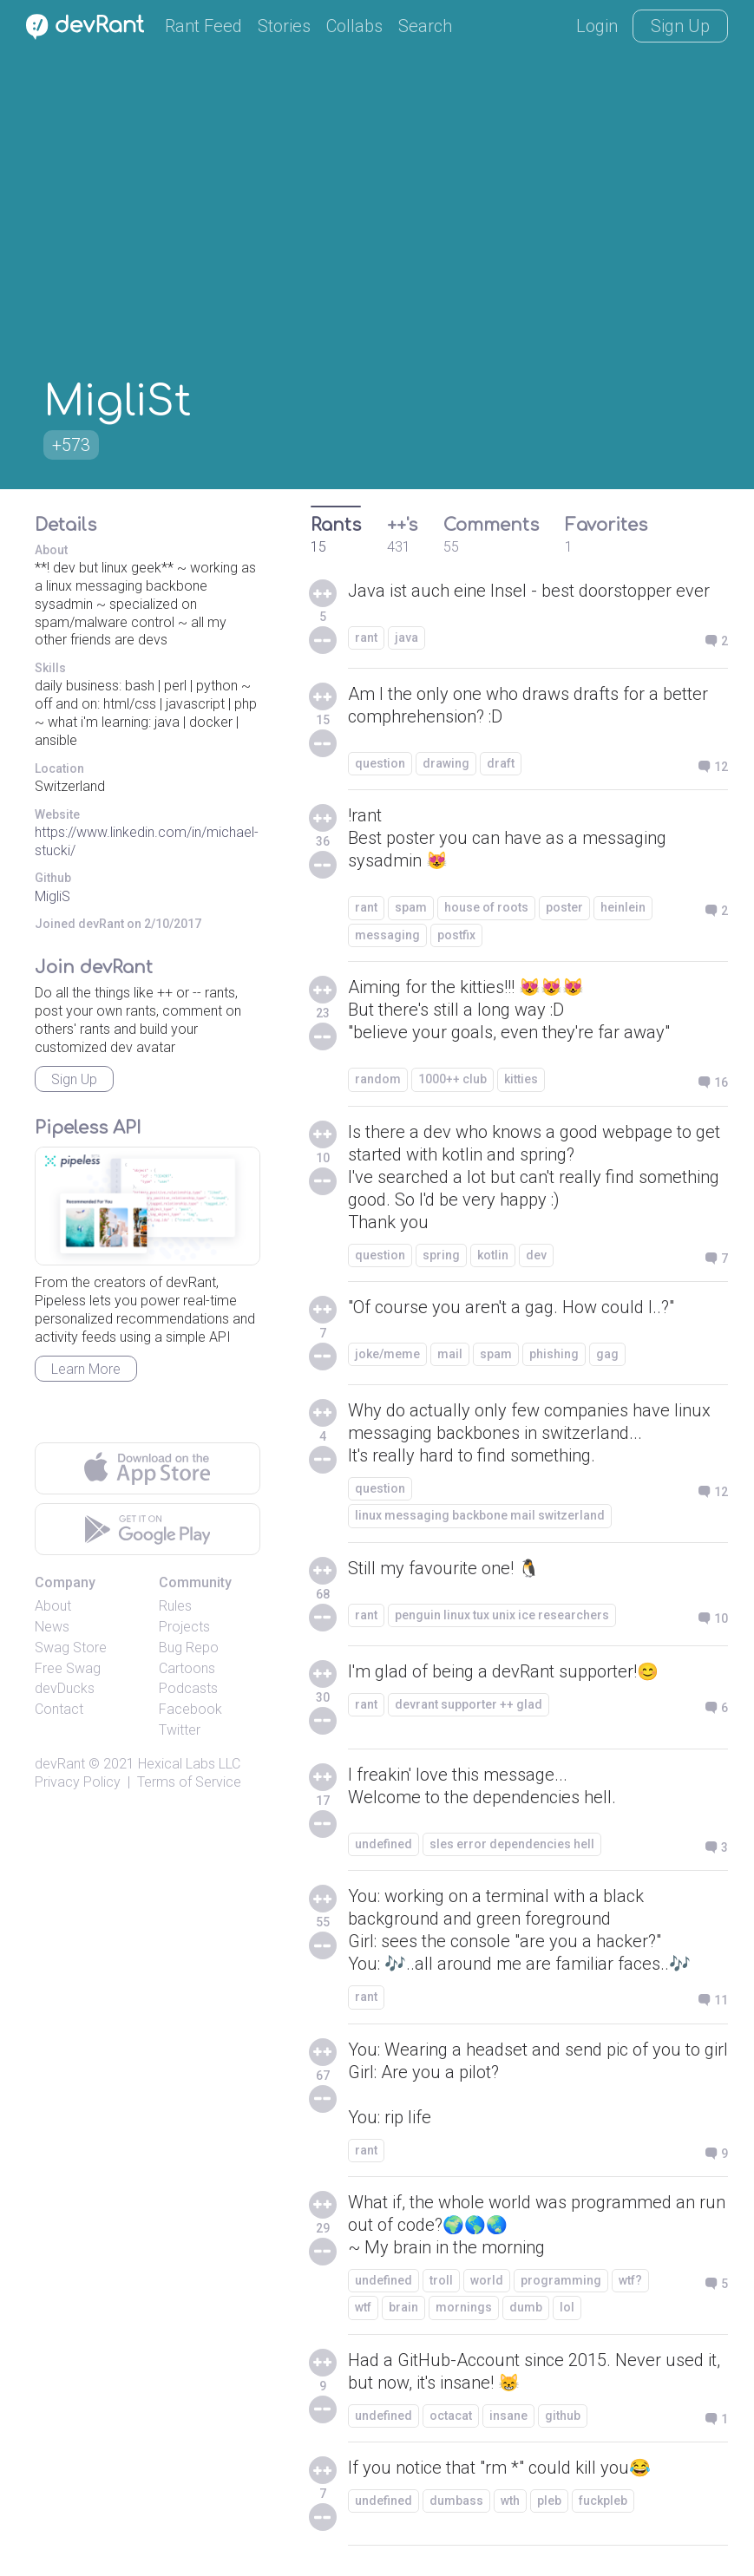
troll (441, 2280)
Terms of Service (189, 1782)
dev (536, 1255)
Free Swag (68, 1668)
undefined (383, 1844)
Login (597, 26)
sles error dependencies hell (511, 1844)
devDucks (65, 1688)
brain (403, 2307)
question (380, 763)
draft (501, 763)
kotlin (492, 1255)
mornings (464, 2307)
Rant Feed (203, 26)
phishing (554, 1354)
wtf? (630, 2280)
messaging (387, 935)
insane (508, 2415)
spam (411, 907)
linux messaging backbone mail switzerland (480, 1515)
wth (510, 2500)
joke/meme (387, 1354)
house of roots (486, 907)
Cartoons (187, 1668)
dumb (525, 2307)
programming (561, 2280)
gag (607, 1354)
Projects (184, 1626)
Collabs (354, 26)
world (486, 2280)
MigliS (52, 896)
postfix (456, 935)
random (378, 1079)
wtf (363, 2307)
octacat (450, 2415)
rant (366, 637)
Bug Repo (189, 1647)
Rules (175, 1606)
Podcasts (188, 1688)
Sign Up (680, 26)
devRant (60, 1763)
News (52, 1626)
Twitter (179, 1730)
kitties (521, 1079)
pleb (549, 2500)
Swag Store (71, 1647)
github (562, 2415)
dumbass (456, 2500)
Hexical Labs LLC (189, 1763)
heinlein (623, 907)
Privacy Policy (78, 1782)
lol (567, 2307)
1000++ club (452, 1079)
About (53, 1606)
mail (449, 1354)
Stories (284, 26)
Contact (59, 1709)
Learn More (86, 1369)
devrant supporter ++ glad (468, 1704)
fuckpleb (603, 2500)
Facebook (190, 1709)
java (406, 637)
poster (564, 907)
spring (441, 1255)
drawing (446, 763)
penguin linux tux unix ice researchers (502, 1615)
